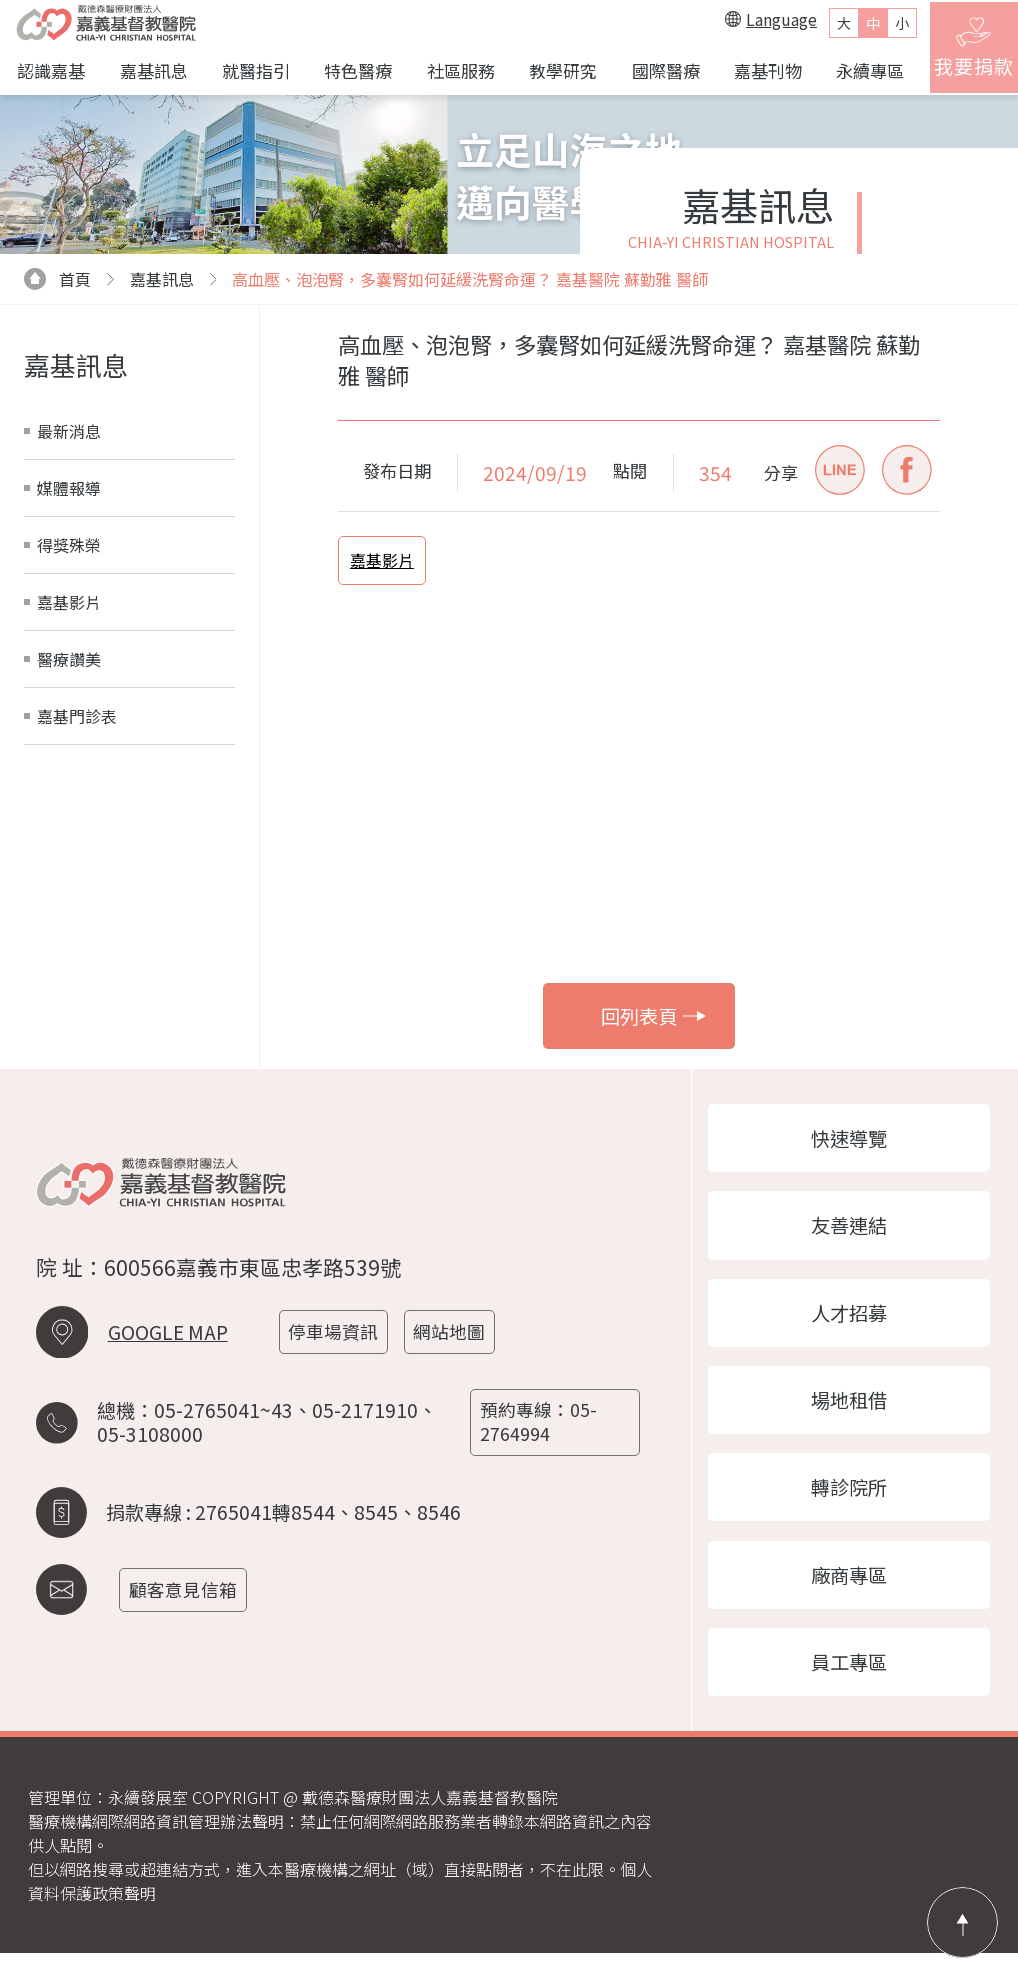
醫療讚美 (69, 664)
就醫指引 (253, 72)
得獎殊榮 (69, 550)
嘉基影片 (69, 607)
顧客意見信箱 (188, 1600)
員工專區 (849, 1686)
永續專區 (859, 72)
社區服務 (455, 72)
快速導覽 (849, 1145)
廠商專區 (849, 1596)
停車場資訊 (338, 1350)
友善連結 (849, 1235)
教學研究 (556, 72)
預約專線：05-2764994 (541, 1436)
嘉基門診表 (77, 721)
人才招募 (849, 1325)
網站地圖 (456, 1350)
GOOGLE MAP (168, 1351)
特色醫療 (354, 72)
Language (760, 22)
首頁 (57, 284)
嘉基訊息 (152, 72)
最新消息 (69, 436)
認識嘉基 (51, 72)
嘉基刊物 (758, 72)
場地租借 (849, 1415)
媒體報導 (69, 493)
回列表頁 (653, 1021)
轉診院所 (849, 1505)
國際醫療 (657, 72)
